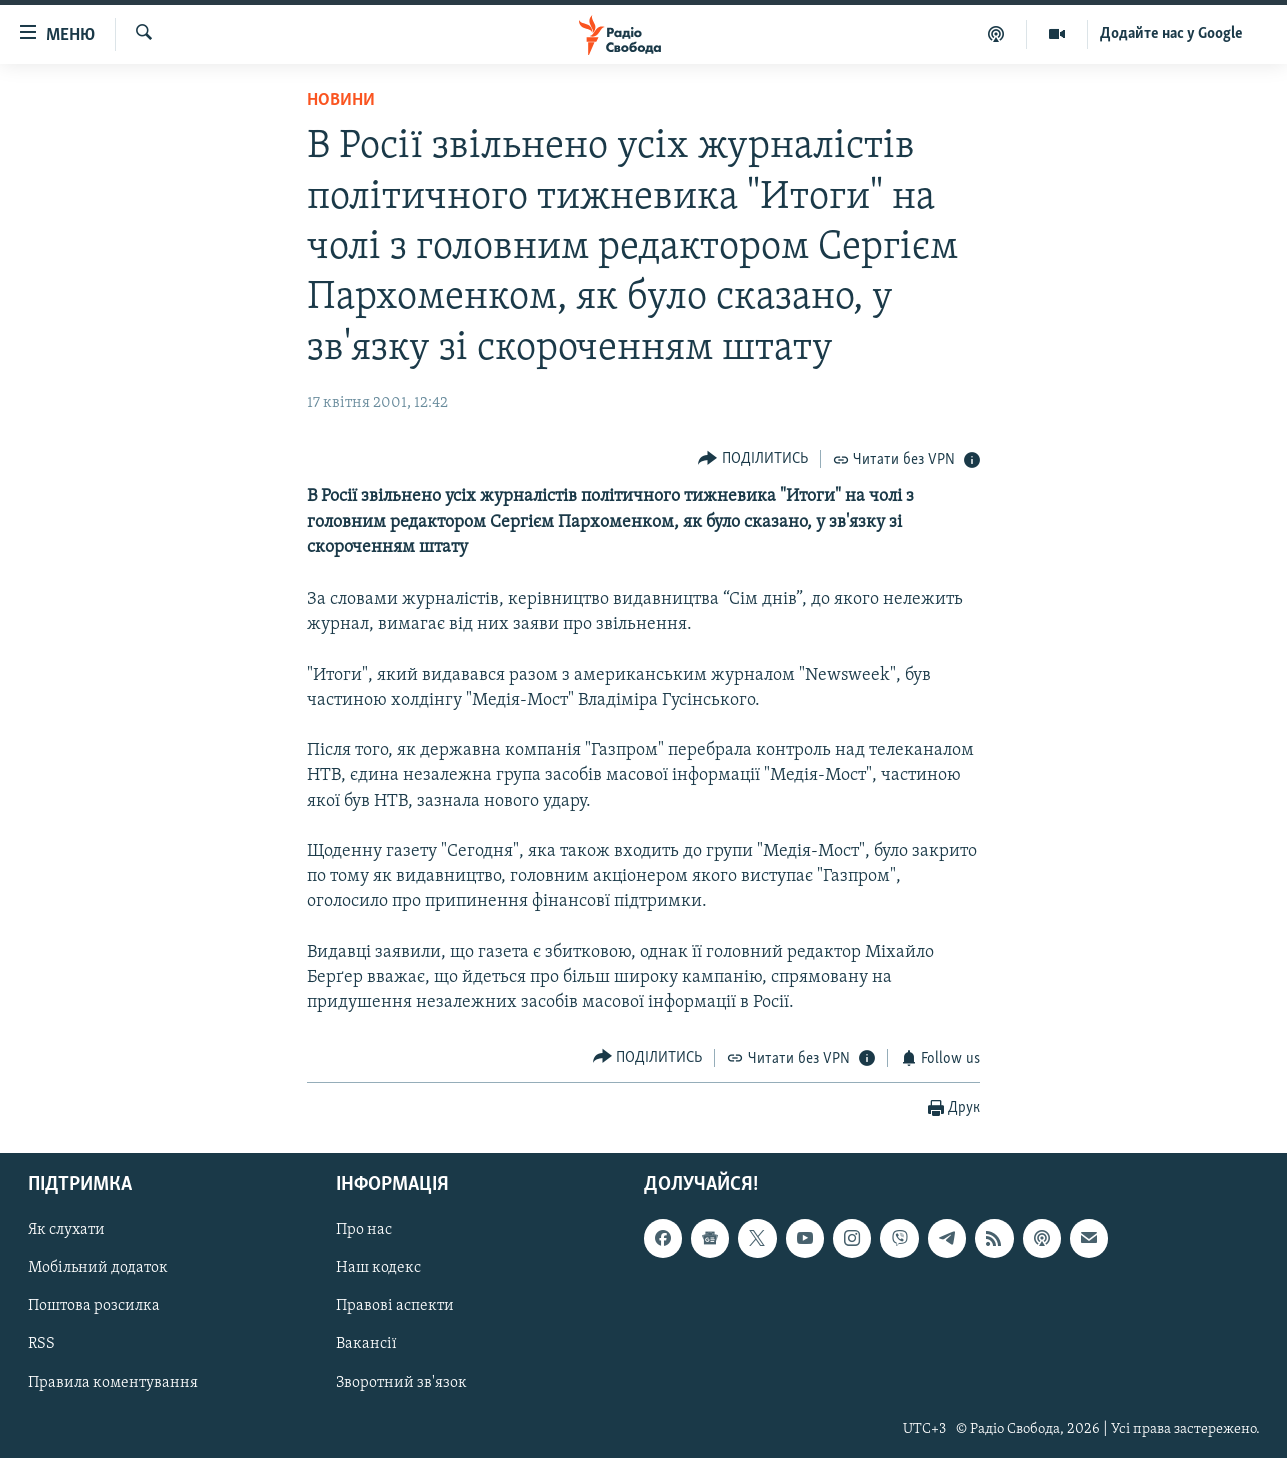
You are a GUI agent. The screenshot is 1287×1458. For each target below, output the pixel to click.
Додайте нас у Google (1171, 34)
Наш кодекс (378, 1268)
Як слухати (66, 1230)
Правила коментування (113, 1383)
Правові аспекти (395, 1306)
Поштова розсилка (94, 1306)
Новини (341, 100)
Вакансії (366, 1344)
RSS (41, 1344)
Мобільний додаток (98, 1268)
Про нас (364, 1230)
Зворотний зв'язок (401, 1383)
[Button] (753, 458)
